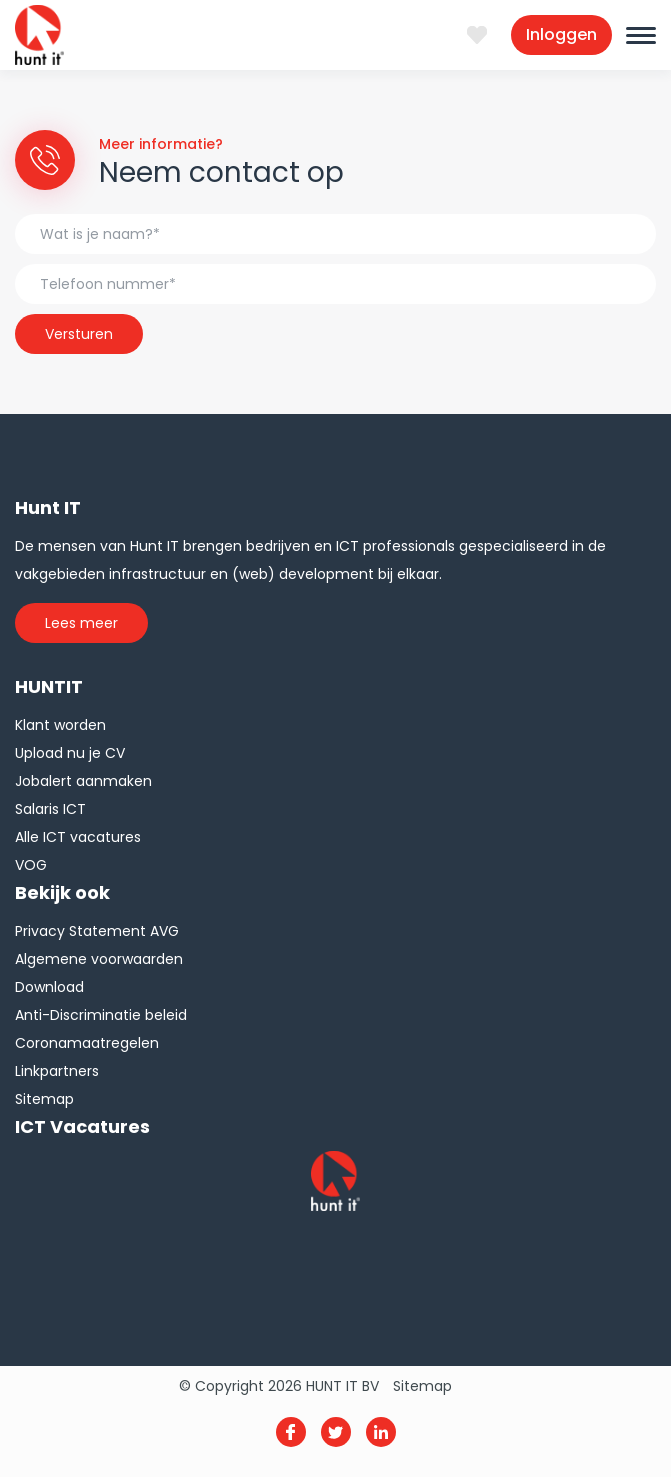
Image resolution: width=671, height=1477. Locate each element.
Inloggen (561, 34)
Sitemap (44, 1099)
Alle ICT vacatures (78, 837)
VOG (31, 865)
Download (49, 987)
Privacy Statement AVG (97, 931)
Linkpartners (57, 1071)
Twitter (336, 1432)
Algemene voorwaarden (99, 959)
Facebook (291, 1432)
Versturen (79, 334)
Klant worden (60, 725)
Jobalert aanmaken (83, 781)
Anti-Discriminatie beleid (101, 1015)
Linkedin (381, 1432)
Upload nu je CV (70, 753)
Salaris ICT (50, 809)
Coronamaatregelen (87, 1043)
